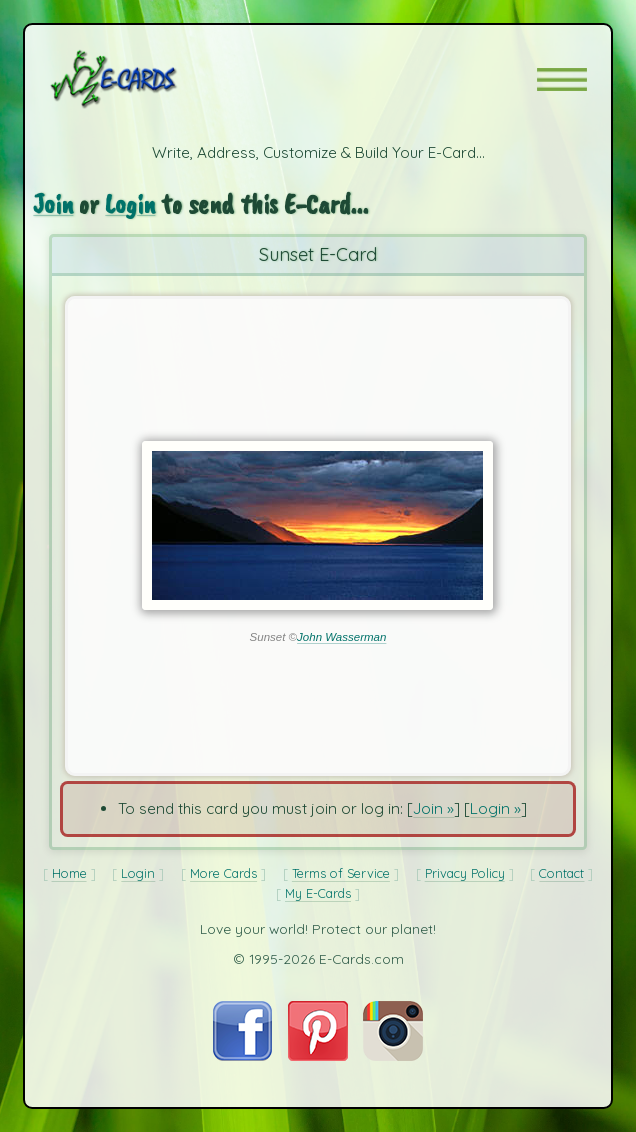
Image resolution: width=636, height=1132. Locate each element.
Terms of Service (341, 873)
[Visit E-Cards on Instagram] (393, 1055)
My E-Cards (318, 893)
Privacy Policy (465, 873)
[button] (562, 79)
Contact (561, 873)
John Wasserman (341, 637)
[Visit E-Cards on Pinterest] (318, 1055)
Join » (433, 808)
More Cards (223, 873)
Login (130, 203)
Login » (495, 808)
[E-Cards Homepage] (149, 79)
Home (69, 873)
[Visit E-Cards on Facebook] (242, 1055)
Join (53, 203)
